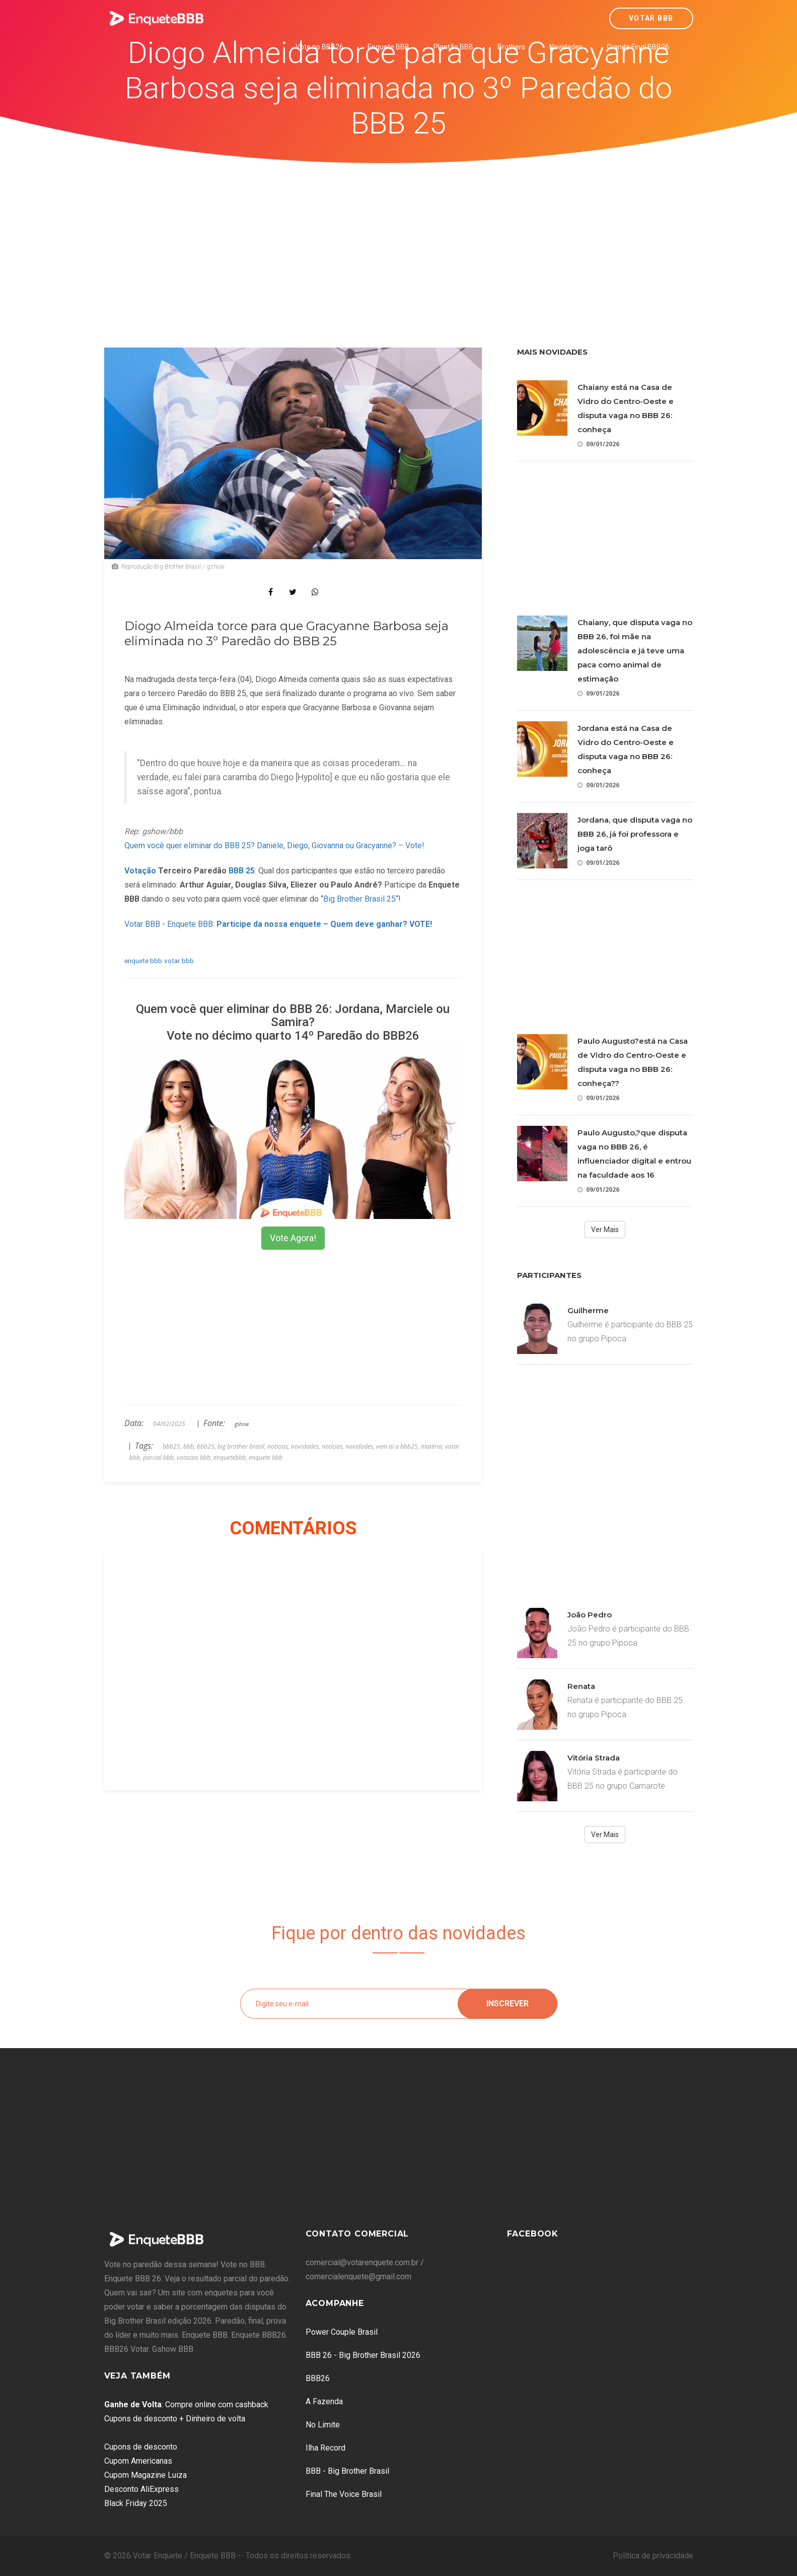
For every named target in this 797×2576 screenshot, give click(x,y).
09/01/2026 (598, 444)
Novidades (566, 47)
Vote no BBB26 (319, 47)
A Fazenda (324, 2401)
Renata (581, 1686)
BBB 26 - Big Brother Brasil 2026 (363, 2355)
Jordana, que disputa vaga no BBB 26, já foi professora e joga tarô (634, 834)
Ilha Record (325, 2448)
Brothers (511, 47)
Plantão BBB (453, 47)
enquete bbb (143, 961)
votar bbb (179, 961)
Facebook (532, 2234)
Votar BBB (651, 18)
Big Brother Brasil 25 (359, 899)
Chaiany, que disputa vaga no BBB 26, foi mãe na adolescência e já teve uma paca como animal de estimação (634, 651)
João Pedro (589, 1614)
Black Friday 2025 (135, 2503)
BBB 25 (242, 870)
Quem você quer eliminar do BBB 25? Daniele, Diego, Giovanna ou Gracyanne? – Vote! (274, 845)
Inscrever (507, 2003)
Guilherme (588, 1310)
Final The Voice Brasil (344, 2494)
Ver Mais (605, 1230)
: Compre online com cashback (186, 2404)
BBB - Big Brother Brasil (347, 2471)
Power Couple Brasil (342, 2332)
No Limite (323, 2424)
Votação (140, 870)
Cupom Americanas (138, 2461)
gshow (242, 1424)
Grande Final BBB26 (638, 47)
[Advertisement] (399, 239)
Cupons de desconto (140, 2447)
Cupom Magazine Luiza (145, 2475)
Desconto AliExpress (141, 2489)
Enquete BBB (388, 47)
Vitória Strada (593, 1757)
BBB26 (318, 2378)
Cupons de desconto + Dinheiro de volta (174, 2418)
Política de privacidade (653, 2555)
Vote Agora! (293, 1238)
